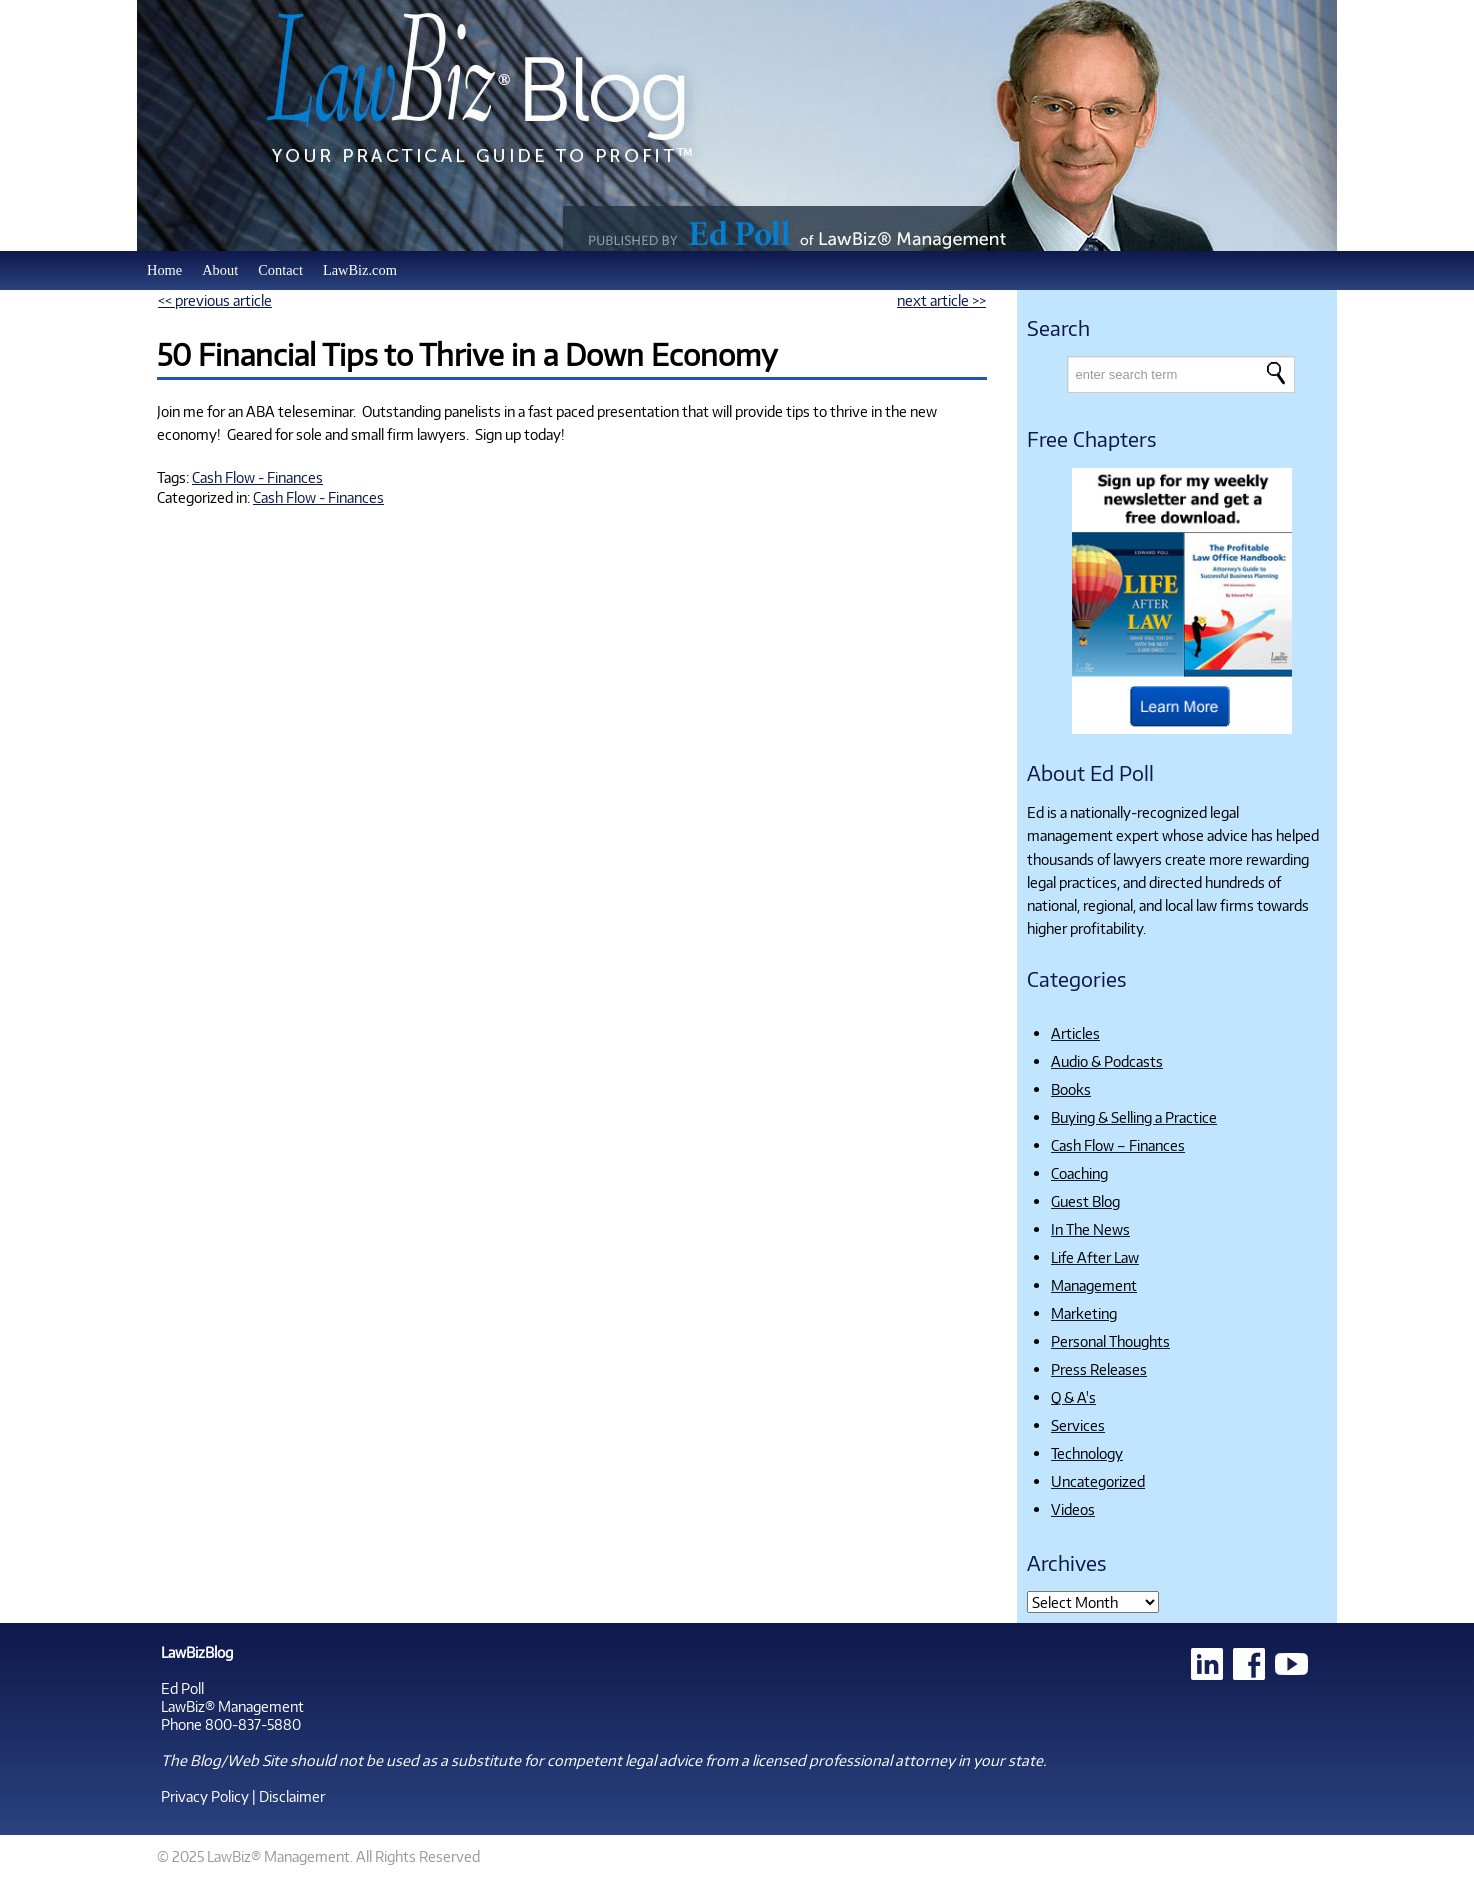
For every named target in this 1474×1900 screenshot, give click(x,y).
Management (1094, 1285)
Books (1071, 1089)
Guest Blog (1085, 1201)
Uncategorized (1098, 1481)
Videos (1073, 1509)
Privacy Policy (205, 1796)
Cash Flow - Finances (257, 477)
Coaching (1079, 1173)
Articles (1075, 1033)
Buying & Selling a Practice (1134, 1117)
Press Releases (1099, 1369)
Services (1078, 1425)
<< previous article (215, 300)
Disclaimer (292, 1796)
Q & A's (1073, 1397)
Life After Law (1095, 1257)
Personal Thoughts (1110, 1341)
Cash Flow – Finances (1118, 1145)
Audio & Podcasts (1107, 1061)
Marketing (1084, 1313)
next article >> (941, 300)
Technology (1087, 1453)
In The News (1090, 1229)
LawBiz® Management (232, 1706)
